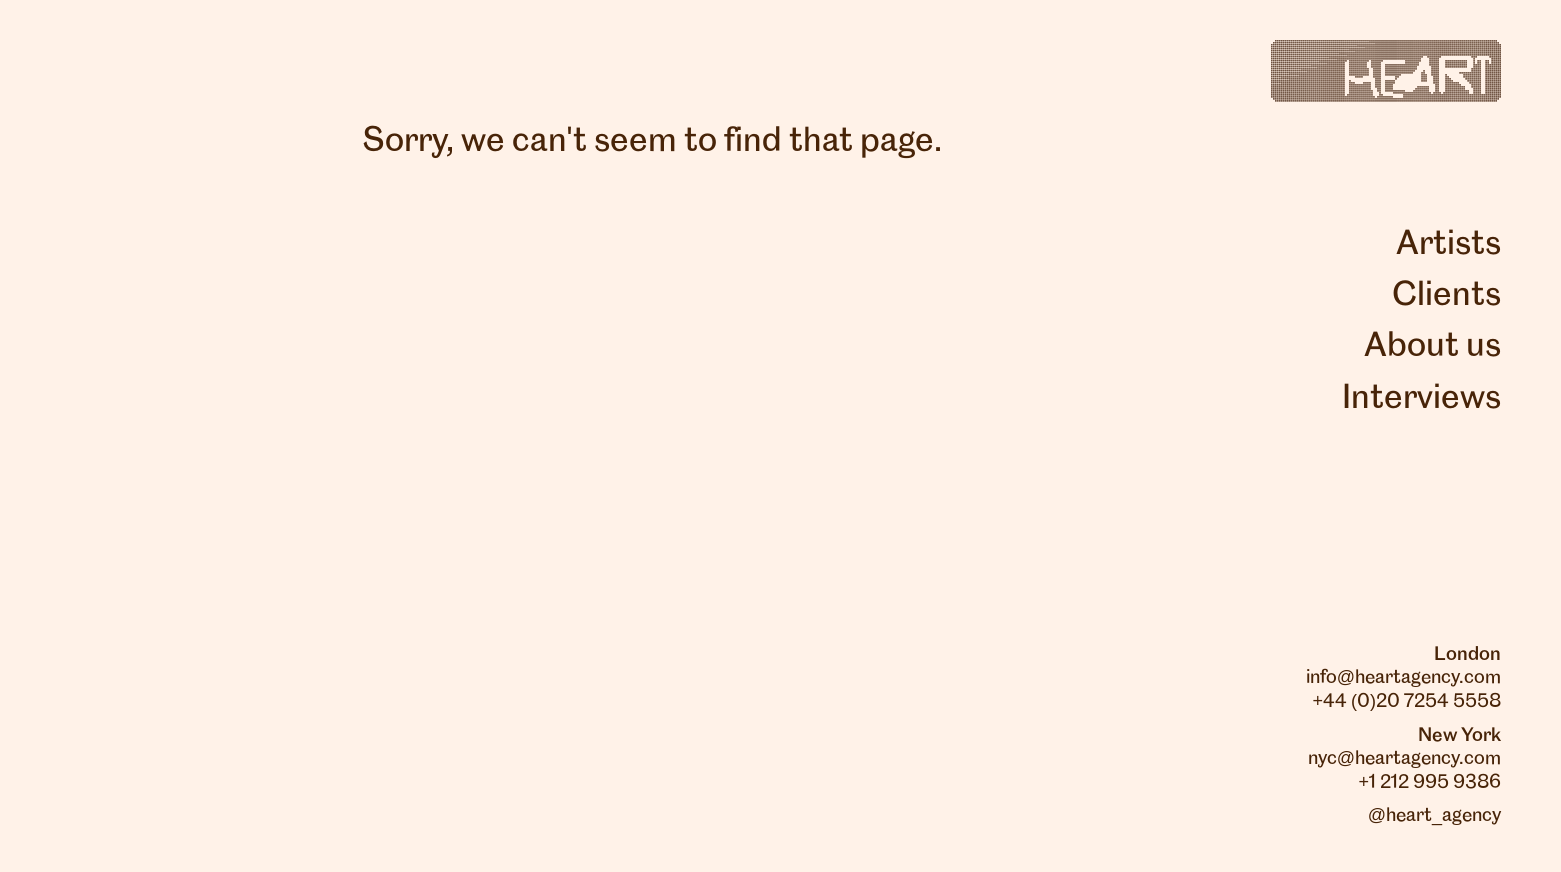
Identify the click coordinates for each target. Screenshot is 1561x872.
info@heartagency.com (1403, 678)
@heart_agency (1434, 816)
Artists (1448, 245)
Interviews (1421, 399)
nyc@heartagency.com (1404, 759)
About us (1432, 347)
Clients (1446, 296)
